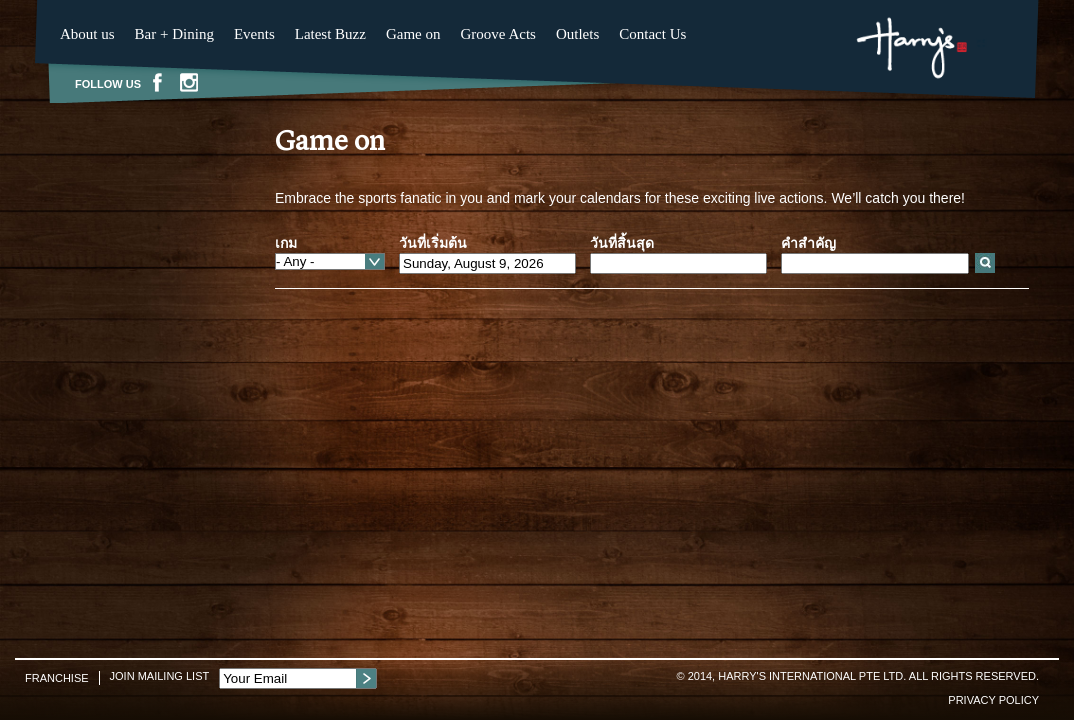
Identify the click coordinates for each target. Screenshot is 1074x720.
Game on (413, 34)
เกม (286, 243)
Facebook (157, 82)
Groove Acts (498, 34)
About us (87, 34)
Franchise (57, 678)
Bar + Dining (174, 34)
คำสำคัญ (808, 243)
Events (254, 34)
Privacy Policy (993, 700)
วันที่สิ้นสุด (622, 243)
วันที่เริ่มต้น (433, 243)
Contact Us (652, 34)
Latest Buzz (330, 34)
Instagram (189, 82)
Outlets (577, 34)
